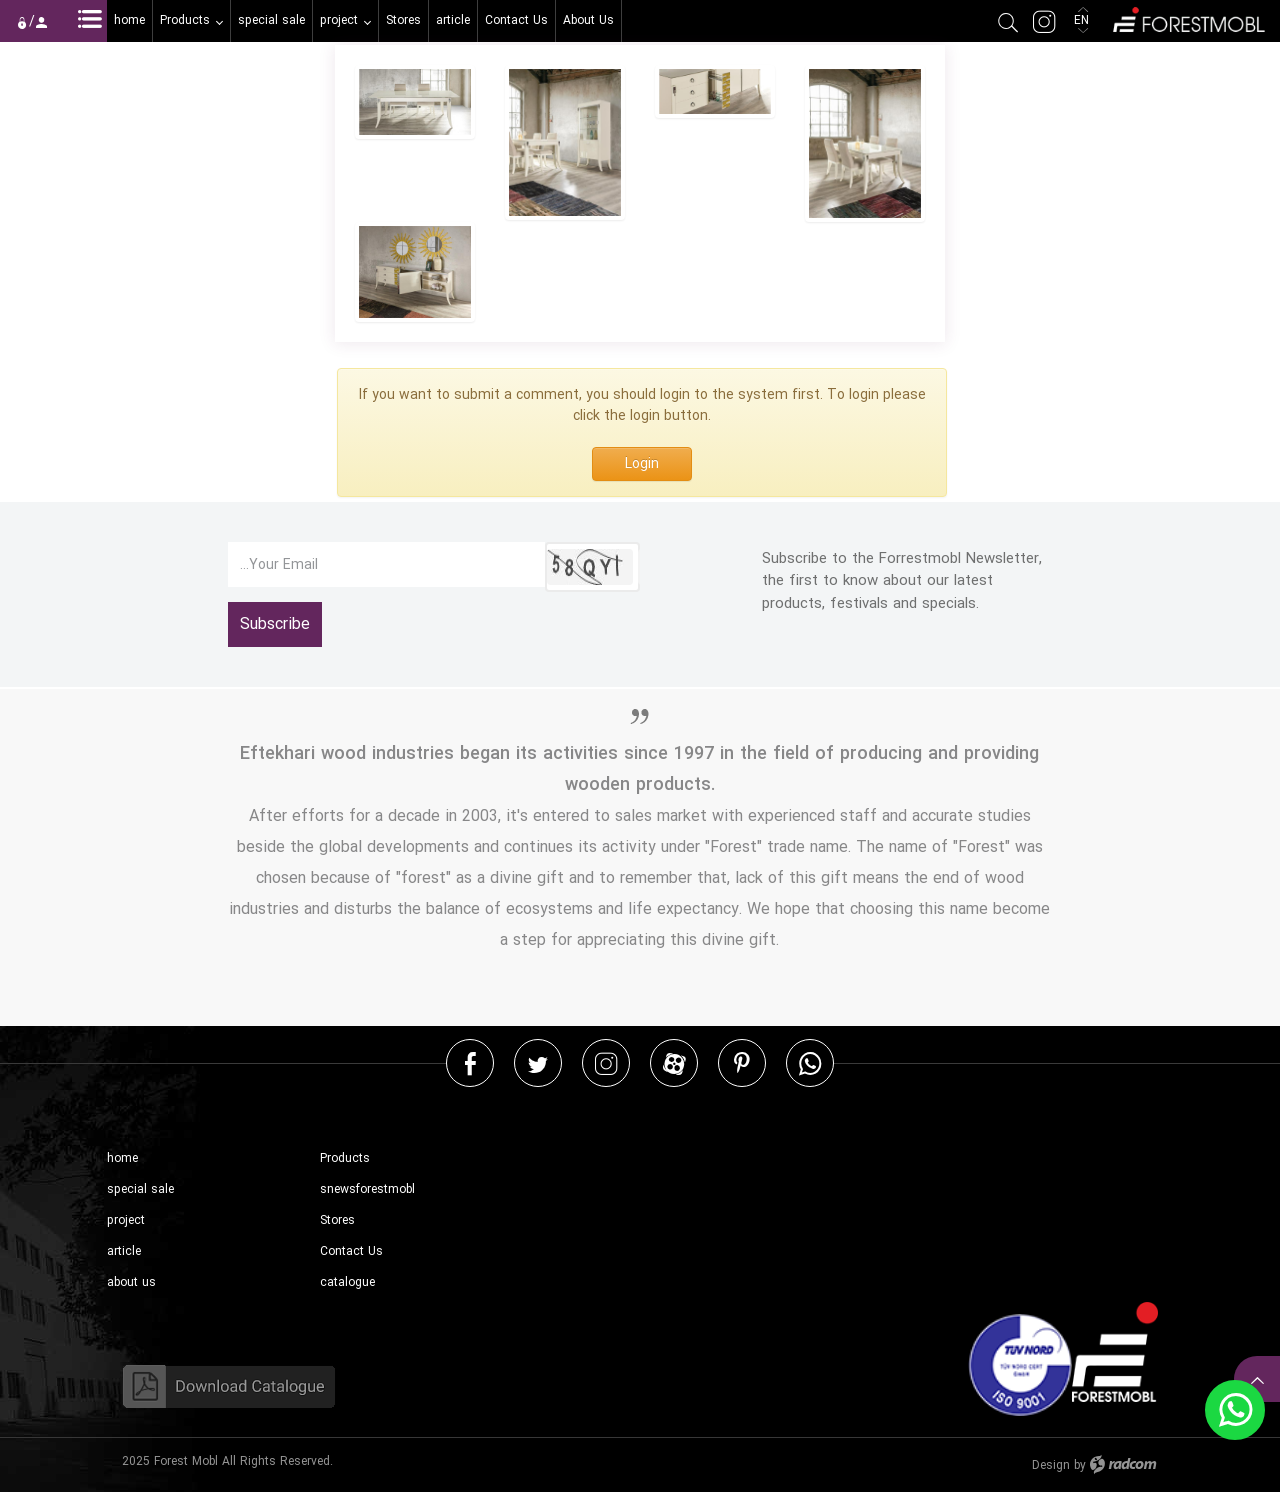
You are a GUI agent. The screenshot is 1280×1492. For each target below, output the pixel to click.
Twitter (538, 1063)
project (126, 1220)
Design (1051, 1465)
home (122, 1158)
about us (131, 1282)
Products (345, 1158)
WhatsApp (810, 1063)
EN (1083, 20)
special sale (140, 1189)
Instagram (606, 1063)
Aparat (674, 1063)
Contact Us (351, 1251)
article (124, 1251)
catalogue (347, 1282)
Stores (337, 1220)
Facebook (470, 1063)
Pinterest (742, 1063)
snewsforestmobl (367, 1189)
